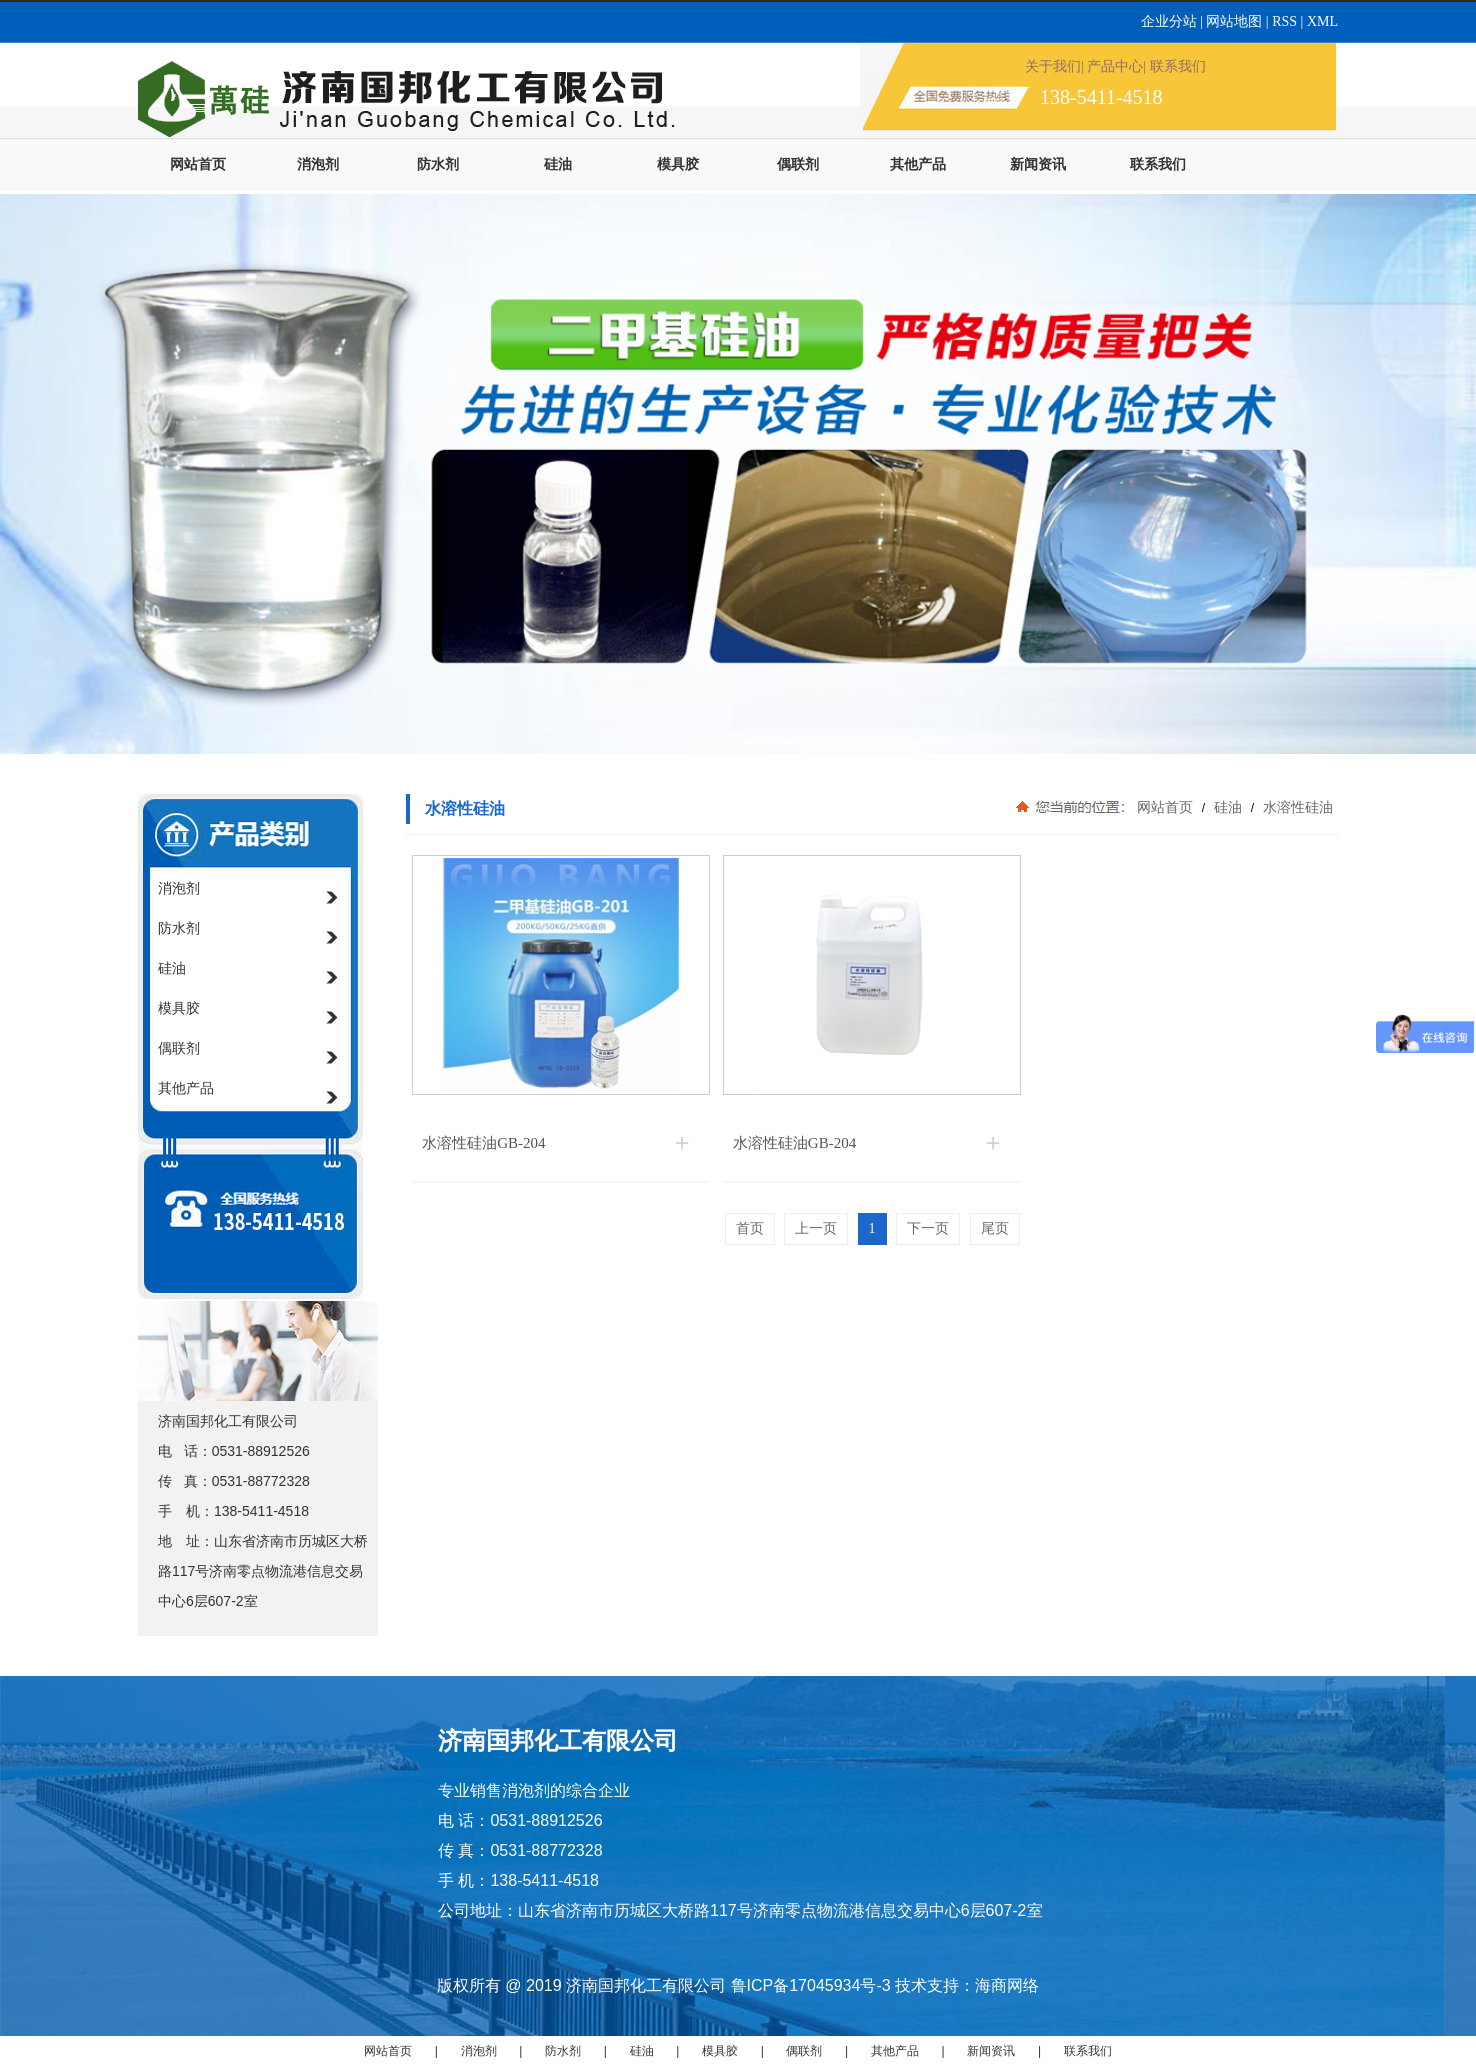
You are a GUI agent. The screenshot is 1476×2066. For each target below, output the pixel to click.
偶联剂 (798, 164)
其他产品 (918, 164)
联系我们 (1158, 164)
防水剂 (438, 164)
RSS (1286, 21)
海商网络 (1007, 1985)
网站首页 (198, 164)
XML (1322, 21)
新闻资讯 (1038, 164)
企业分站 (1171, 21)
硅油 (558, 164)
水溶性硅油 (1296, 807)
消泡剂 (318, 164)
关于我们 (1053, 66)
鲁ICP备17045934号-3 (811, 1985)
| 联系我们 (1174, 66)
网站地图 (1234, 21)
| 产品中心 (1112, 66)
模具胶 (678, 164)
